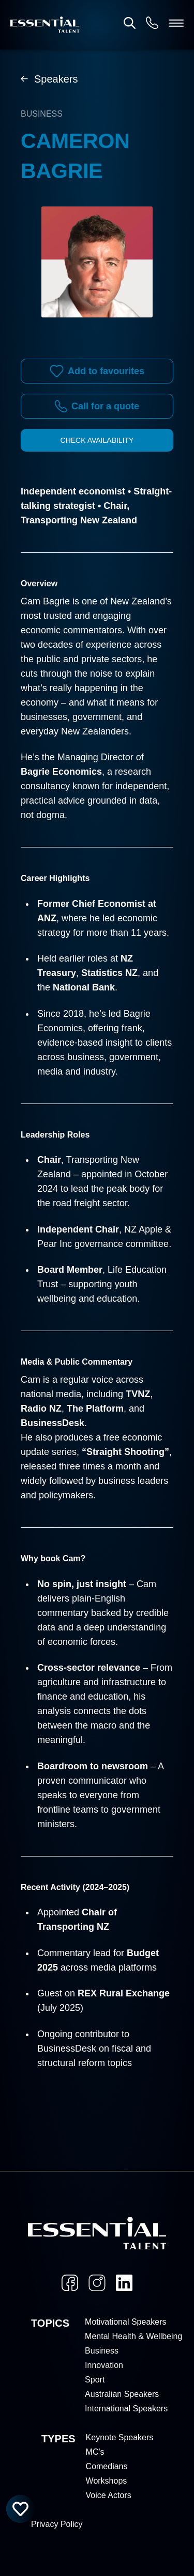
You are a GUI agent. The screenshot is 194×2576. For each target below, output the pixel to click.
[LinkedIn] (124, 2283)
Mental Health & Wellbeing (133, 2336)
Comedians (107, 2466)
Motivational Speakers (125, 2321)
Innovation (104, 2365)
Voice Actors (108, 2495)
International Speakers (126, 2408)
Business (101, 2350)
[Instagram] (97, 2283)
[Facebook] (70, 2283)
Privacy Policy (57, 2524)
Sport (95, 2379)
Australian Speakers (122, 2394)
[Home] (45, 25)
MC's (95, 2451)
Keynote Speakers (120, 2437)
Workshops (106, 2480)
